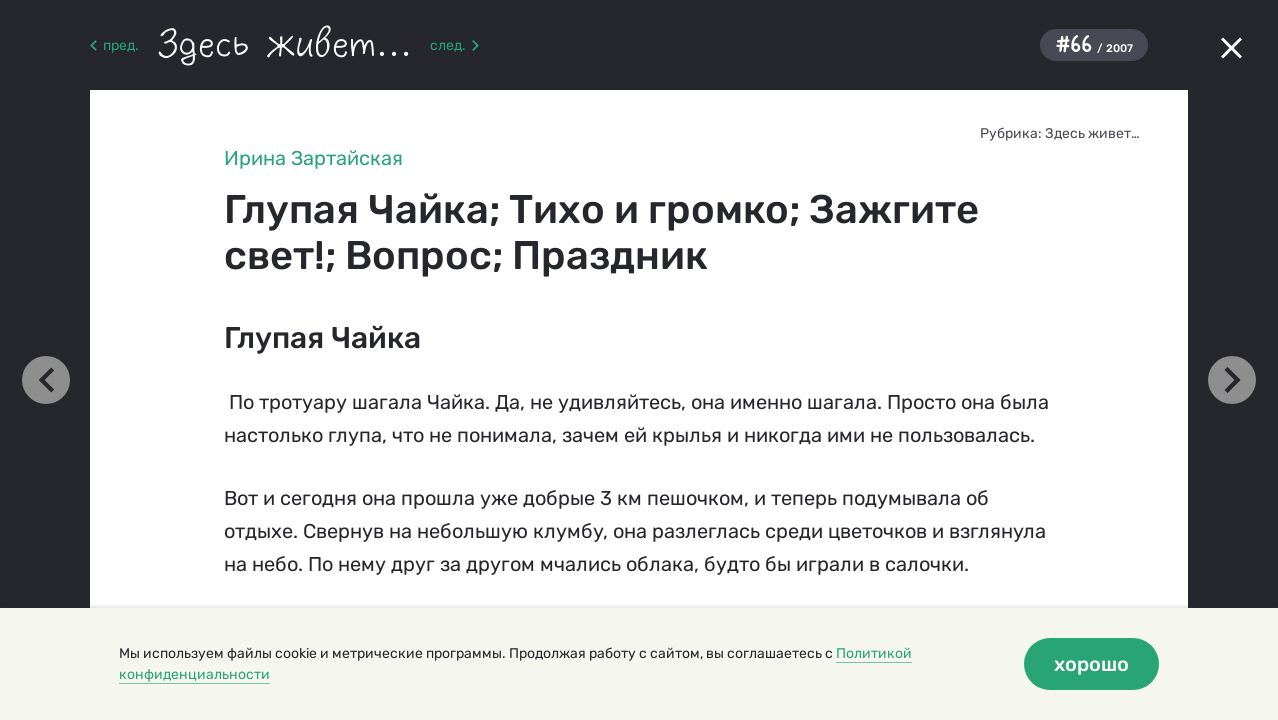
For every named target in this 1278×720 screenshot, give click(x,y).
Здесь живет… (1092, 133)
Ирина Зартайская (313, 158)
